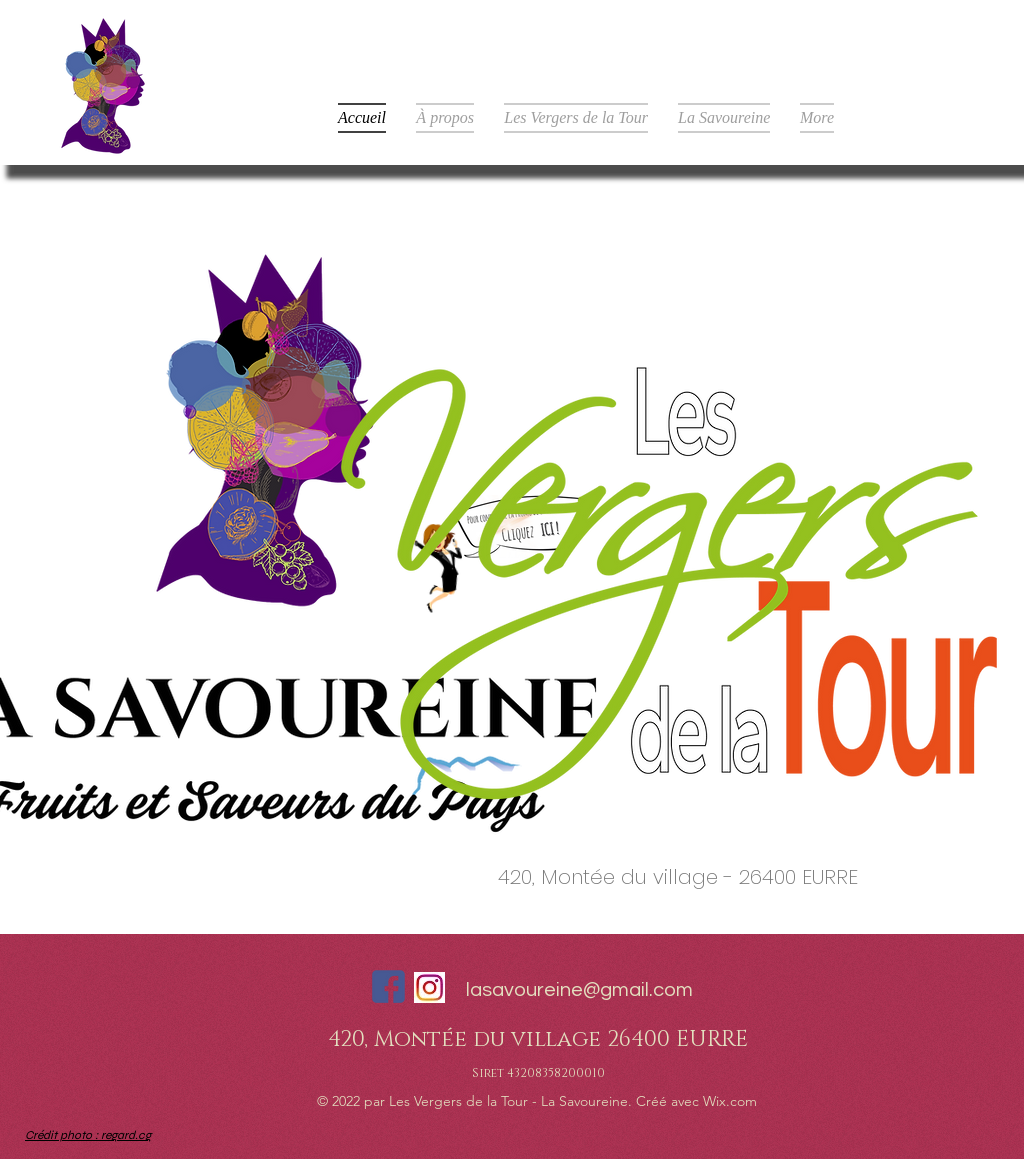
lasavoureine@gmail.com (579, 990)
